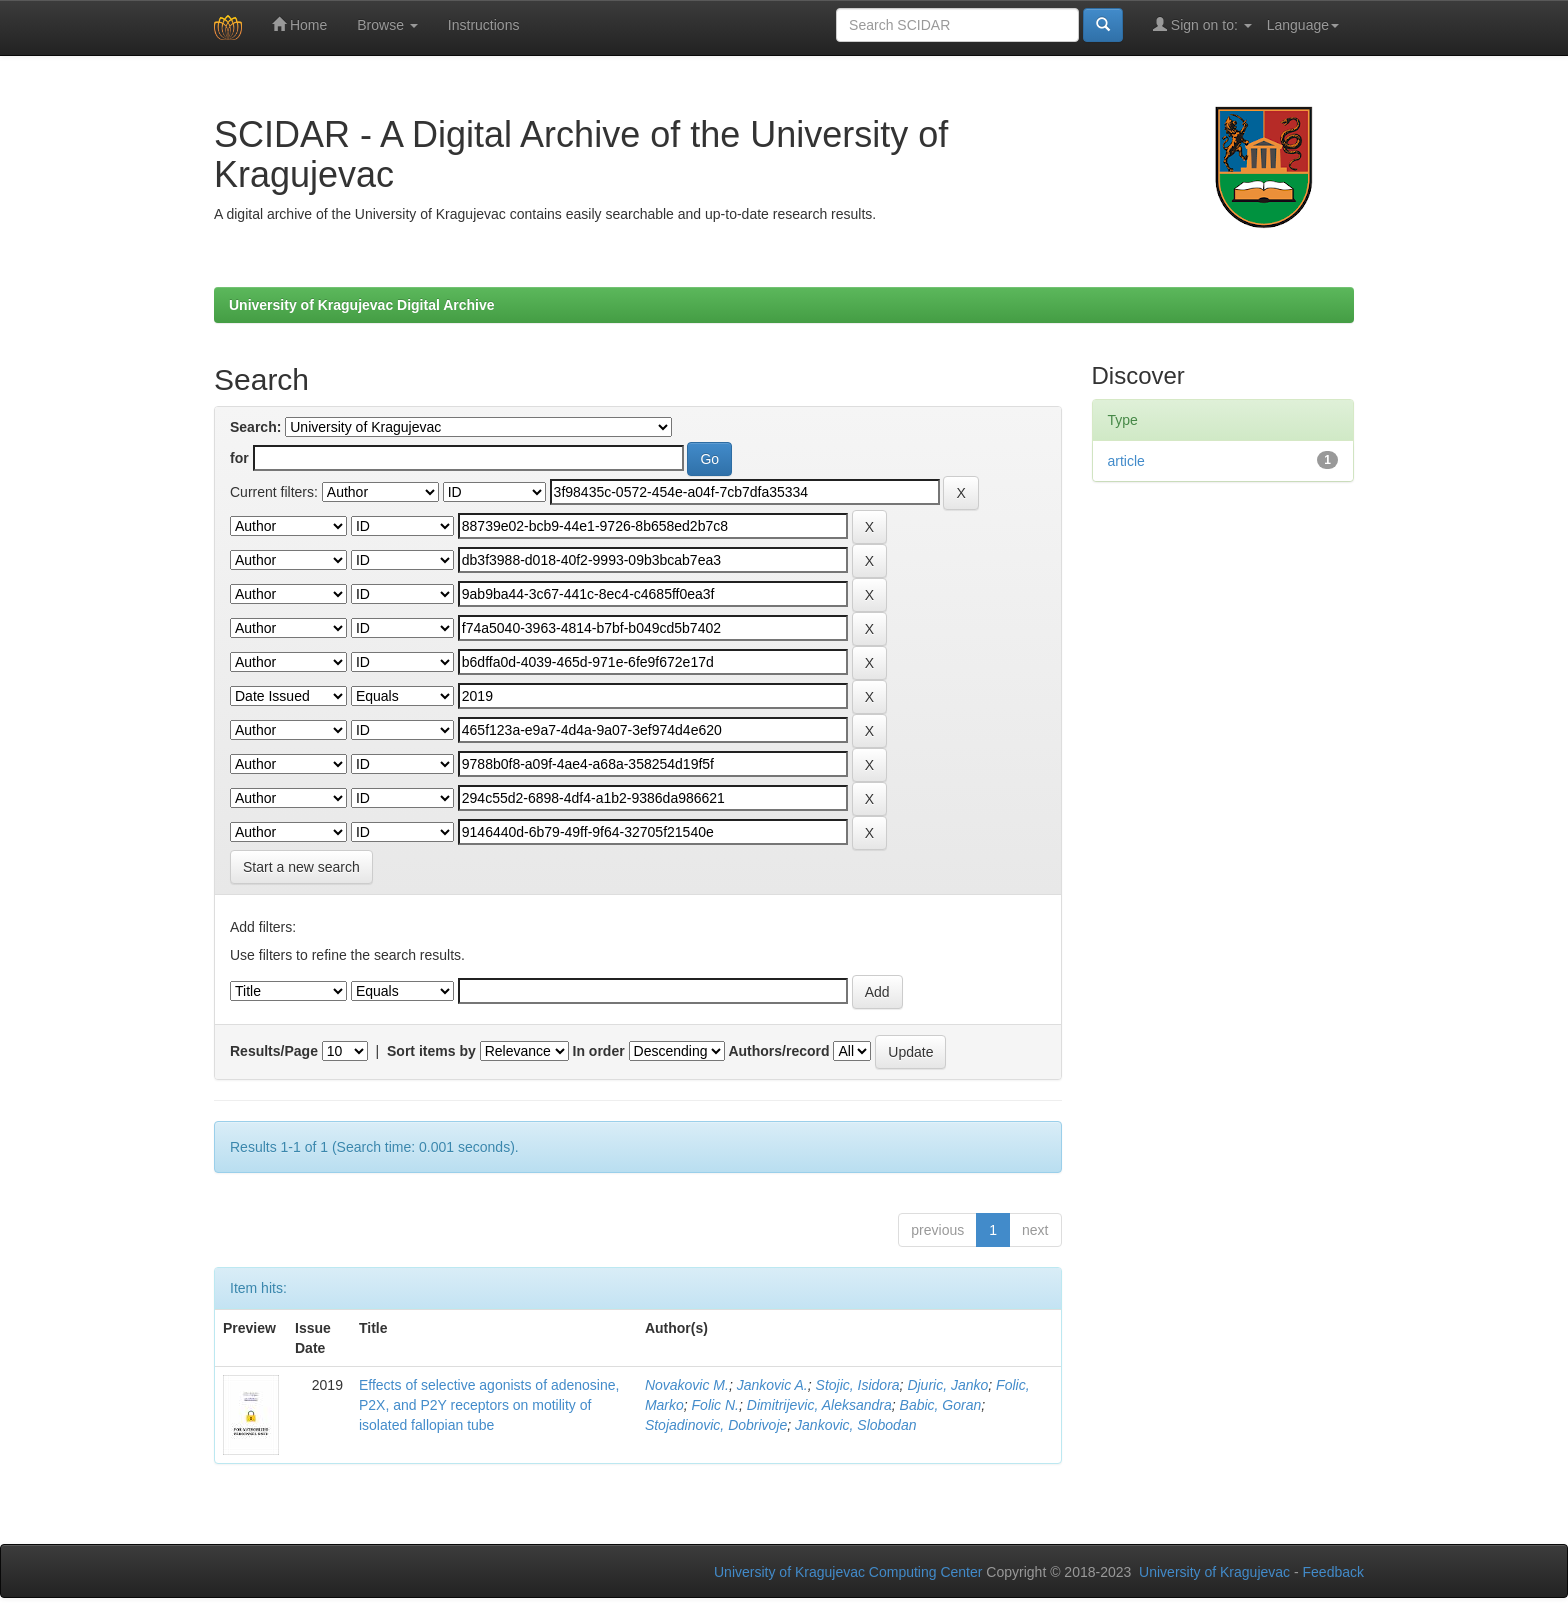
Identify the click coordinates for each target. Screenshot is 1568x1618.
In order (599, 1051)
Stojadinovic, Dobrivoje (716, 1425)
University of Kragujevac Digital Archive (362, 305)
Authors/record (778, 1051)
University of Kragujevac (1214, 1572)
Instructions (484, 25)
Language (1303, 25)
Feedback (1333, 1572)
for (239, 458)
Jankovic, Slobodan (855, 1425)
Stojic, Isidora (858, 1385)
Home (299, 24)
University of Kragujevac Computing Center (848, 1572)
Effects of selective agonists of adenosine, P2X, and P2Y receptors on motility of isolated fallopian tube (489, 1405)
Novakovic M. (687, 1385)
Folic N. (715, 1405)
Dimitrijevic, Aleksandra (819, 1405)
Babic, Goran (941, 1405)
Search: (255, 427)
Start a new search (301, 867)
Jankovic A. (772, 1385)
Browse (387, 25)
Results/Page (274, 1051)
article (1126, 461)
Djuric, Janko (947, 1385)
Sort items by (431, 1051)
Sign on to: (1202, 24)
